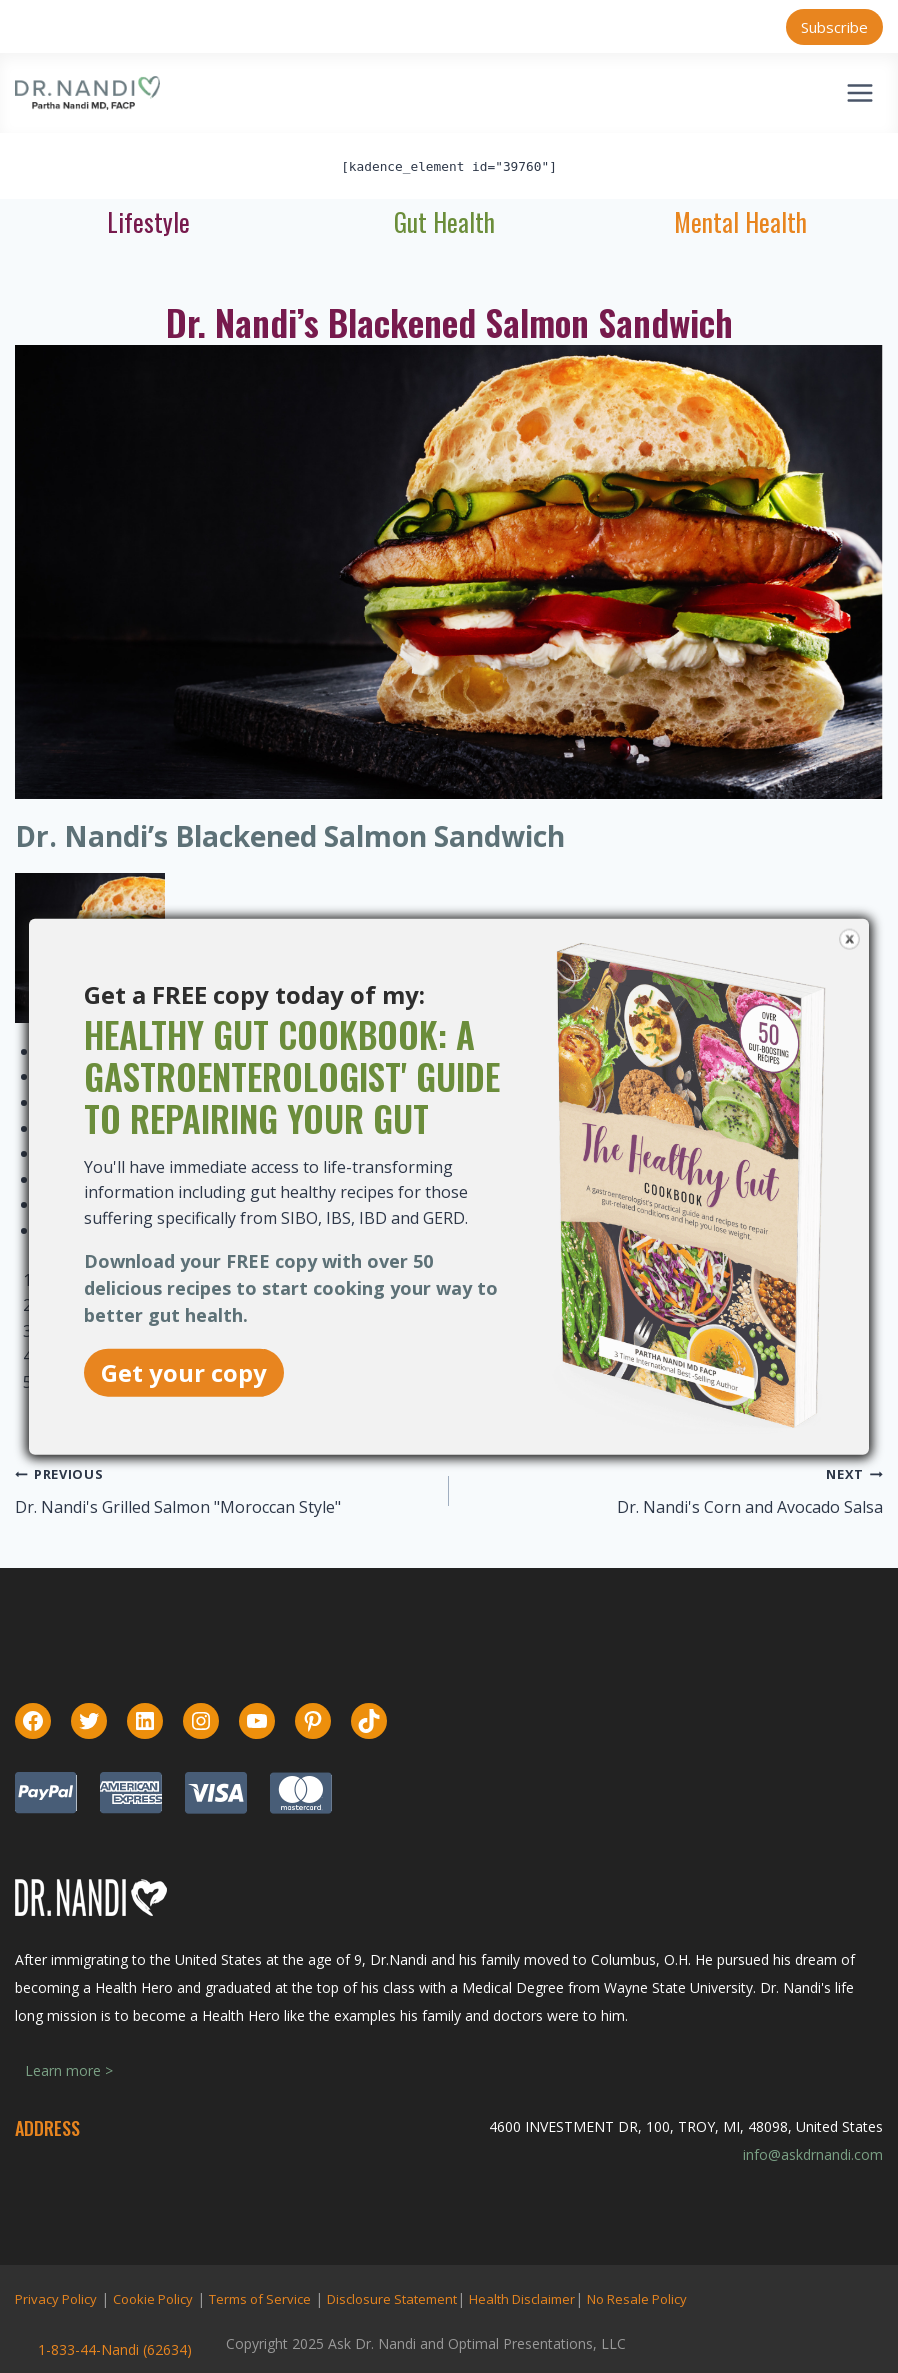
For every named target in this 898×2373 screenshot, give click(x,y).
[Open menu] (859, 92)
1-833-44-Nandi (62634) (115, 2349)
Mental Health (740, 221)
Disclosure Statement (392, 2299)
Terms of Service (260, 2299)
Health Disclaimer (522, 2299)
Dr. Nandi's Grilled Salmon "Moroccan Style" (178, 1507)
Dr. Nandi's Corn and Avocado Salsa (750, 1507)
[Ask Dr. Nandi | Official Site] (87, 93)
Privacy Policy (56, 2299)
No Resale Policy (637, 2299)
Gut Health (444, 221)
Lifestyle (148, 221)
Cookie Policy (153, 2299)
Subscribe (834, 27)
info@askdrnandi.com (813, 2154)
